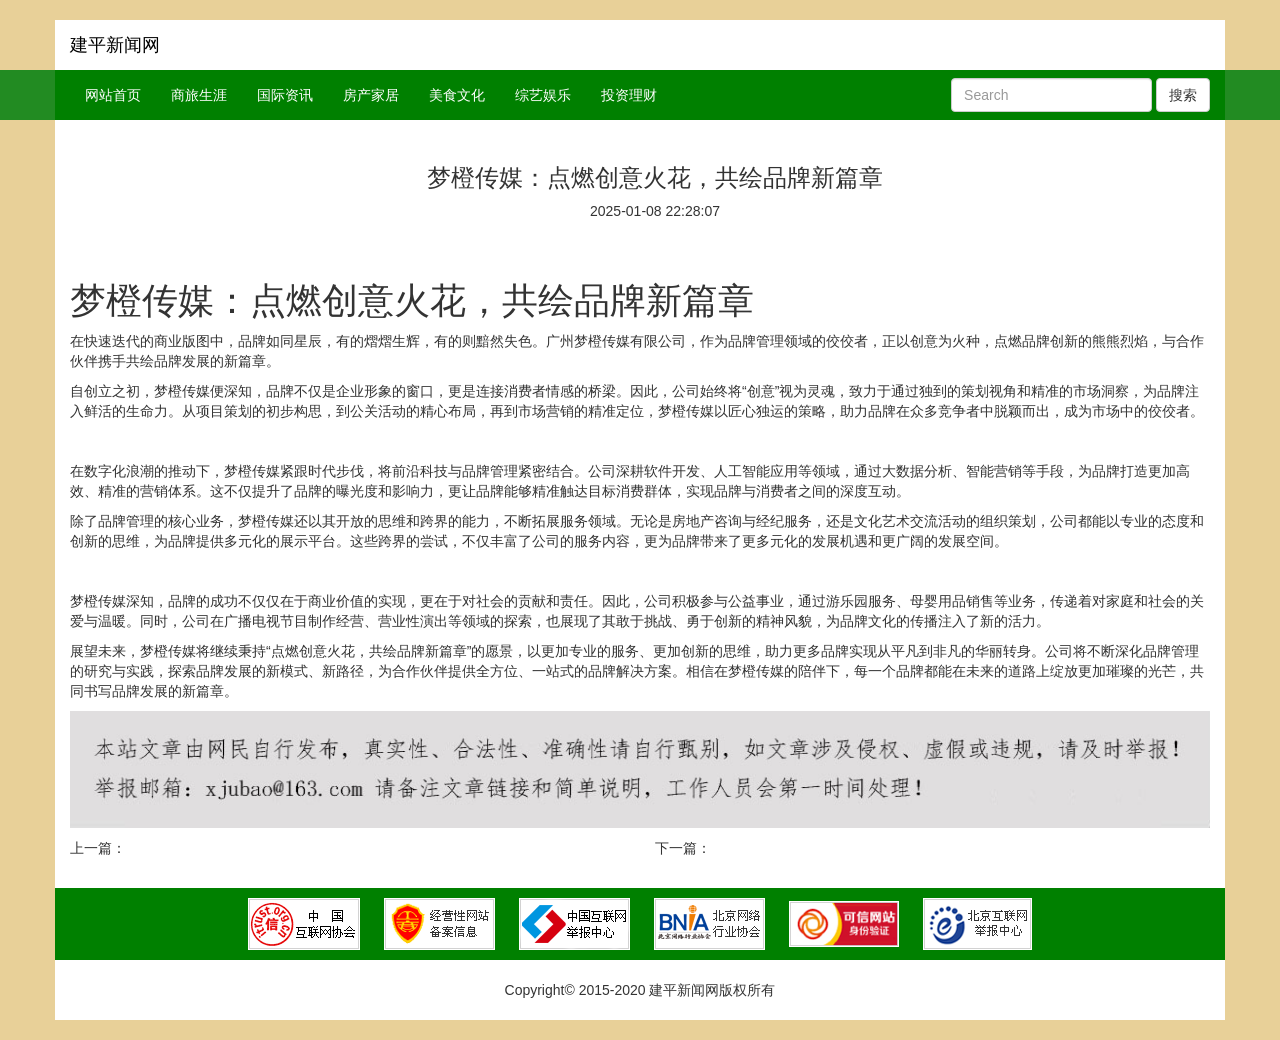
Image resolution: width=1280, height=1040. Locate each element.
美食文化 (457, 95)
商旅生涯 (199, 95)
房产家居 (371, 95)
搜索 (1183, 95)
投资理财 (629, 95)
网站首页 (113, 95)
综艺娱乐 (543, 95)
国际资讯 (285, 95)
